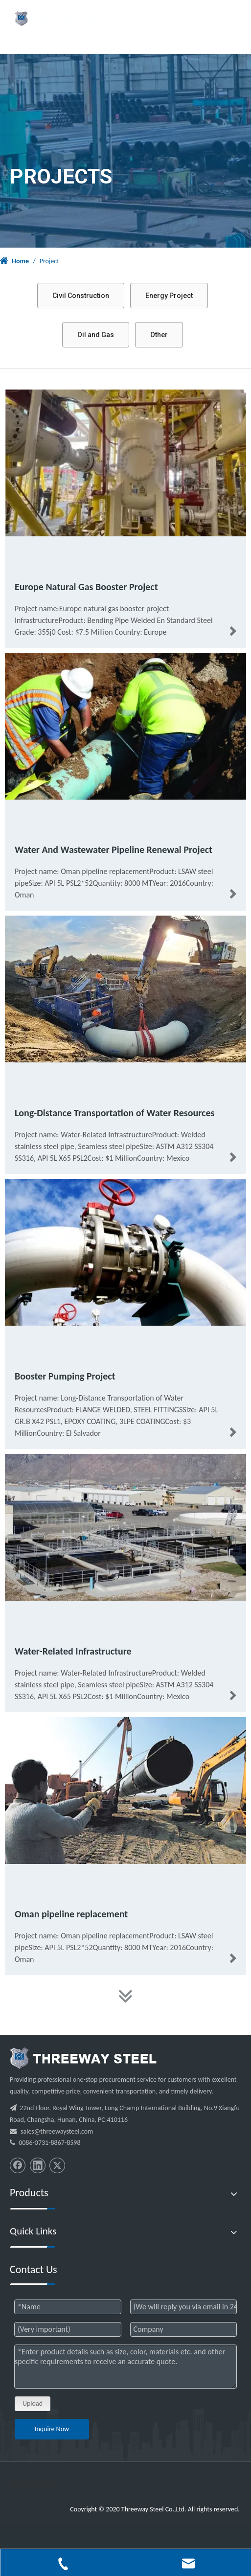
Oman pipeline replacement (71, 1914)
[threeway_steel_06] (83, 2058)
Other (159, 335)
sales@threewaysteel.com (57, 2131)
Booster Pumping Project (65, 1376)
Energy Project (169, 295)
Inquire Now (52, 2429)
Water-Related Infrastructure (73, 1651)
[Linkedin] (38, 2165)
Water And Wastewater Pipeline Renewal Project (113, 849)
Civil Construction (80, 295)
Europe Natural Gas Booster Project (86, 587)
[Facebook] (17, 2165)
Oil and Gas (95, 335)
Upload (33, 2403)
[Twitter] (57, 2165)
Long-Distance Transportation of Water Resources (115, 1113)
